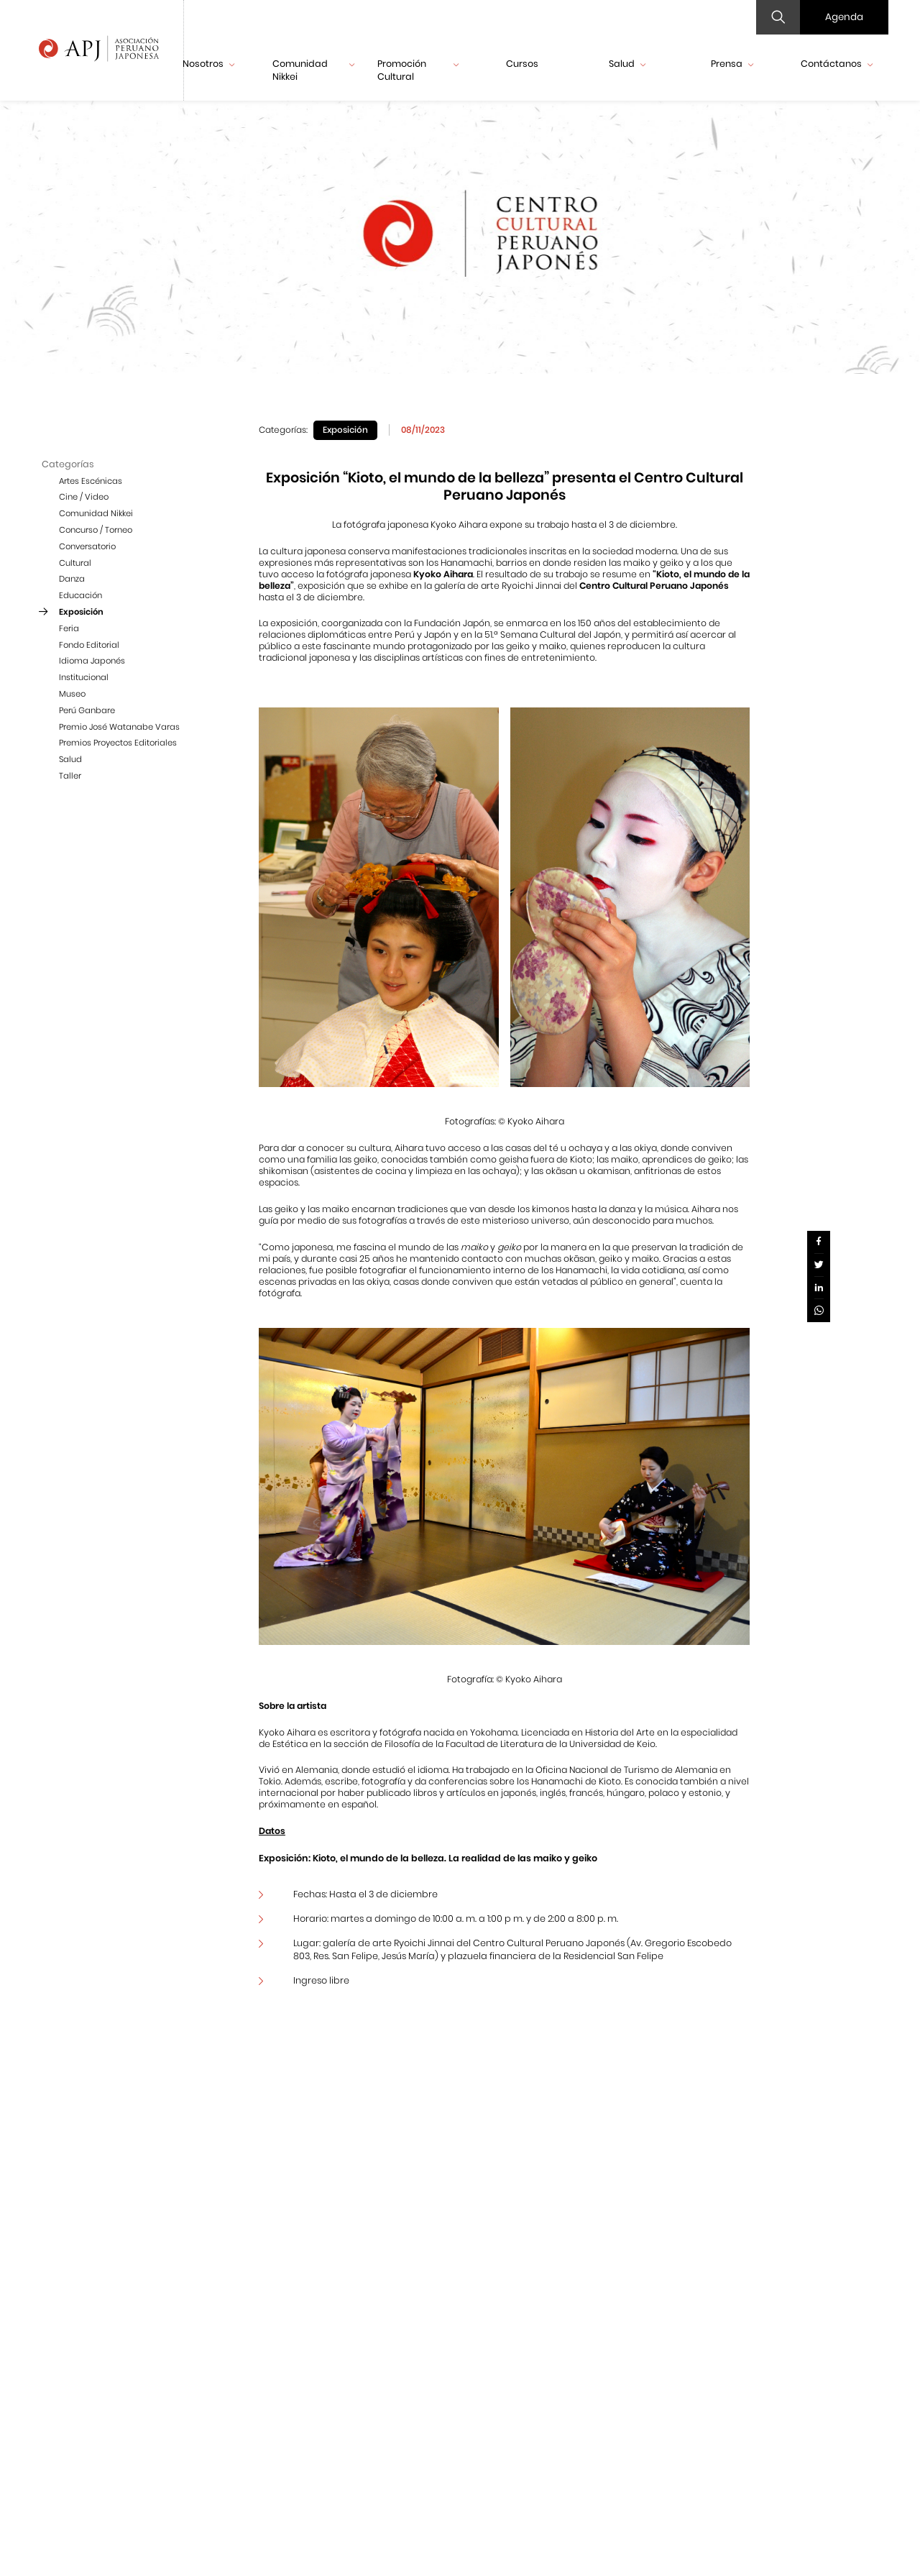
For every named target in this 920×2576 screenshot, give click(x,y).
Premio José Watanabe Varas (119, 727)
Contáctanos (837, 64)
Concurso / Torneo (95, 530)
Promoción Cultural (418, 70)
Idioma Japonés (92, 660)
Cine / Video (84, 497)
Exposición (81, 612)
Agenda (844, 17)
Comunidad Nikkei (313, 70)
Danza (72, 579)
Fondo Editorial (89, 645)
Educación (80, 595)
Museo (72, 694)
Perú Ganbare (87, 710)
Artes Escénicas (90, 481)
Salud (627, 64)
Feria (69, 628)
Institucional (84, 677)
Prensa (732, 64)
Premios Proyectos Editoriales (118, 742)
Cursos (522, 64)
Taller (70, 775)
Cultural (75, 563)
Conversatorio (87, 546)
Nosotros (208, 64)
